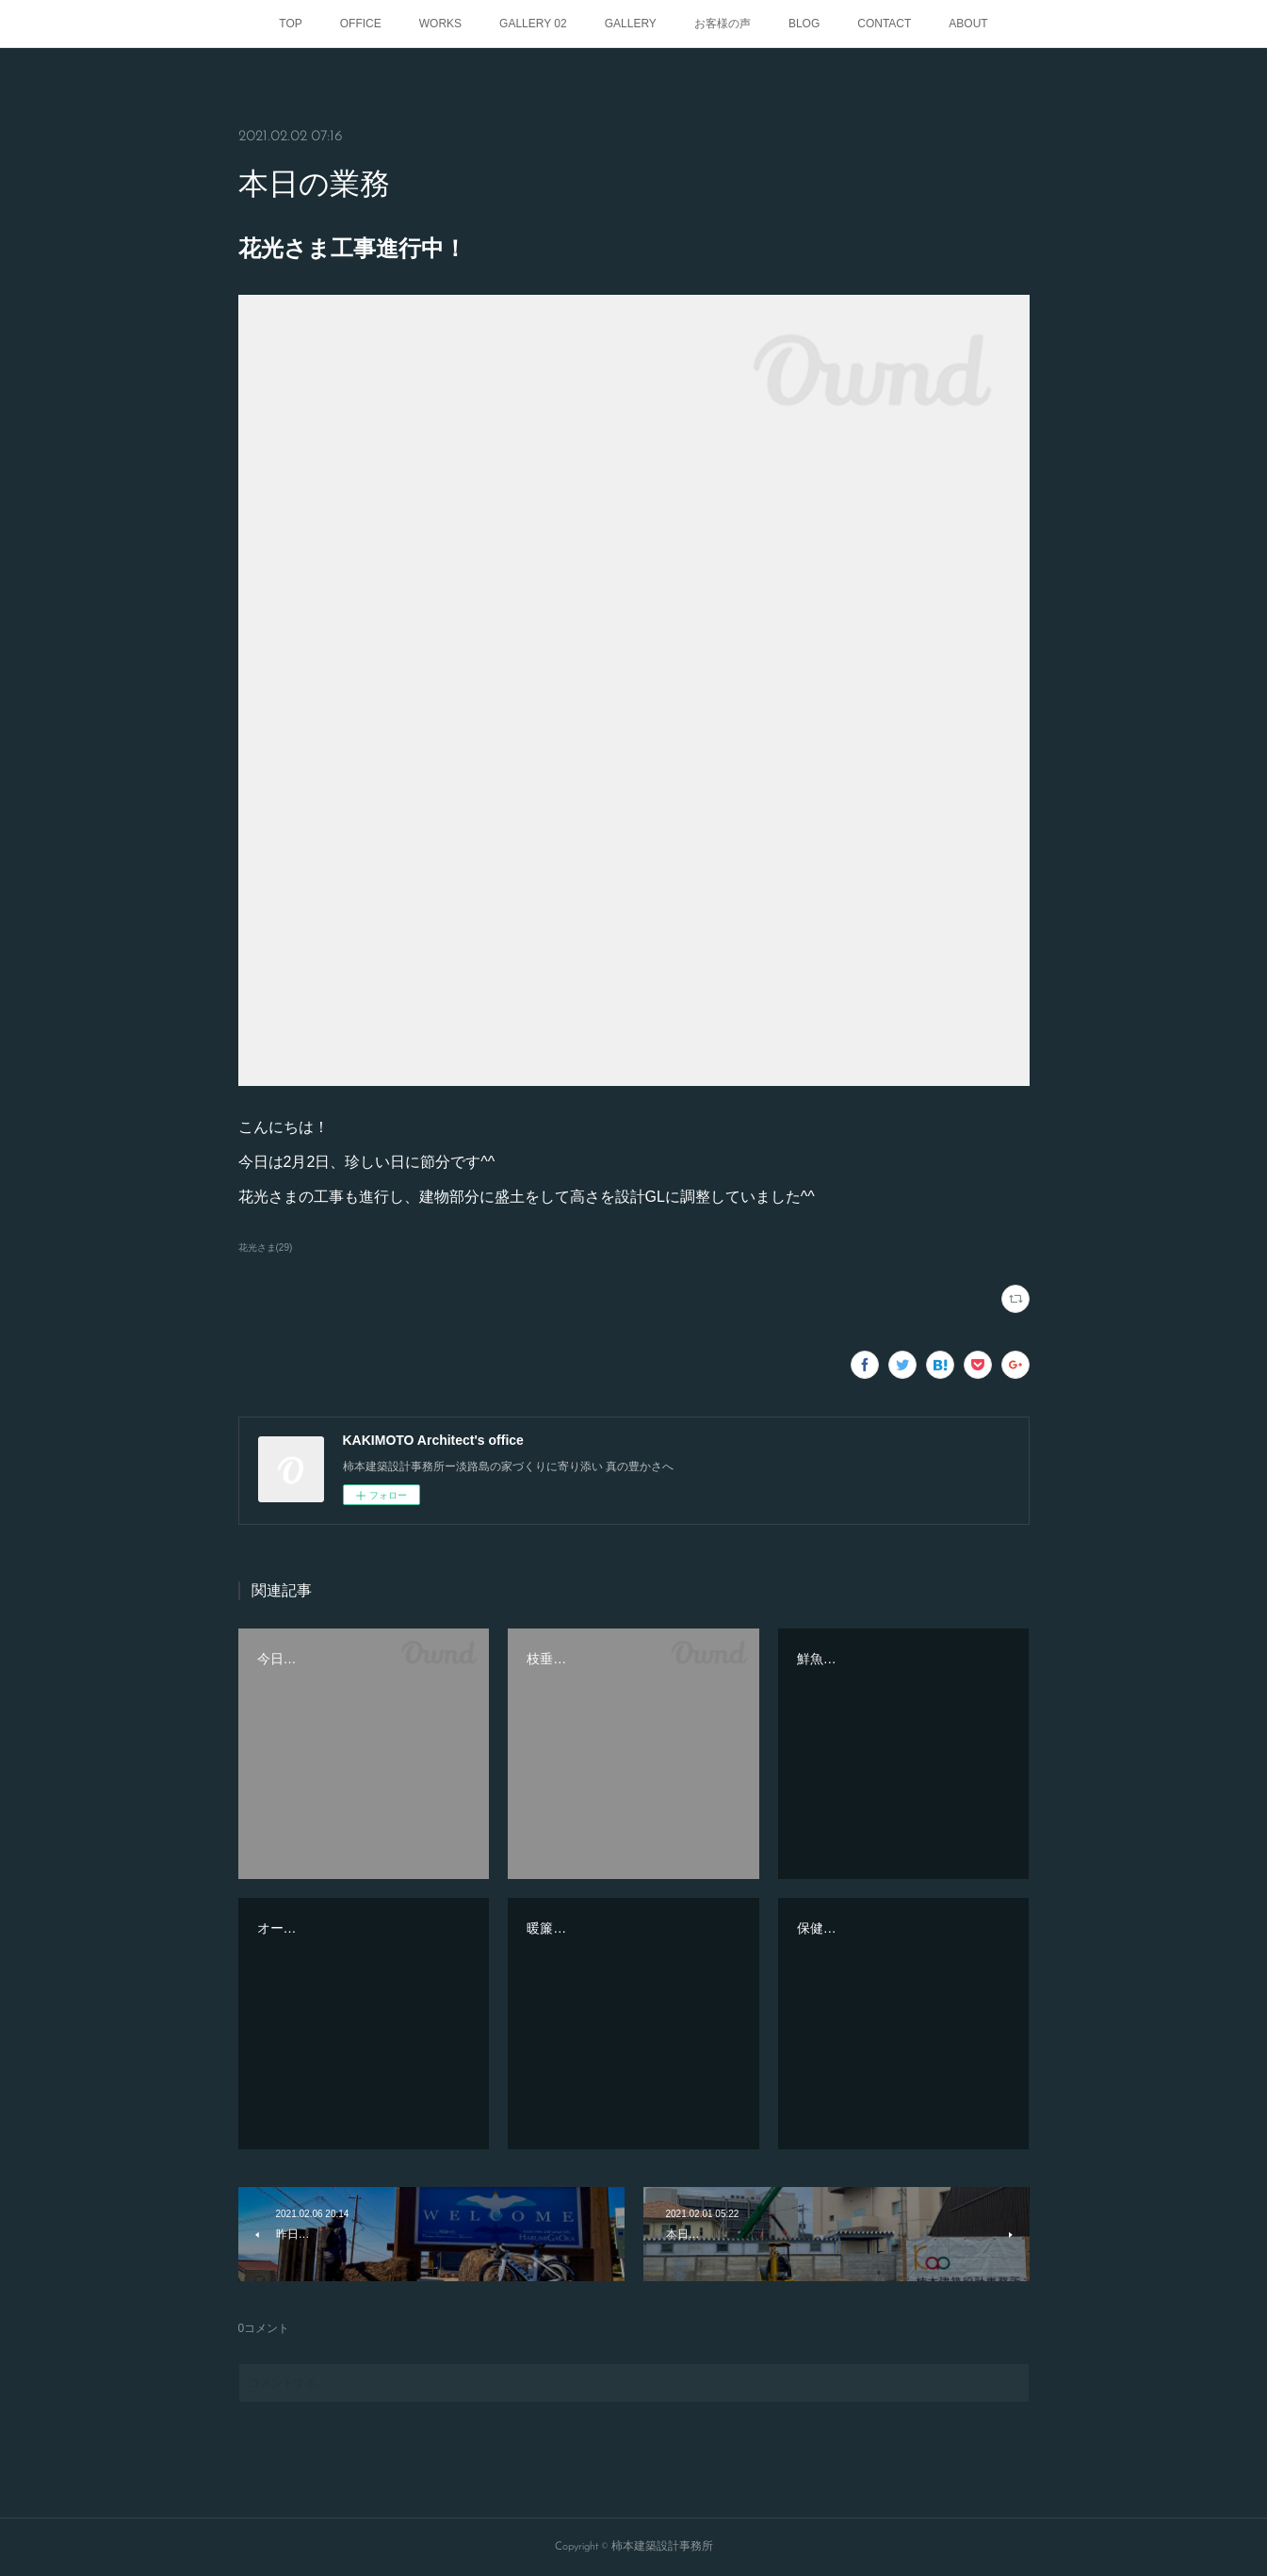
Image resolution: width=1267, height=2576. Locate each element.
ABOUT (968, 23)
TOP (290, 23)
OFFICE (361, 23)
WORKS (440, 23)
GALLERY (631, 23)
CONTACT (884, 23)
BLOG (804, 23)
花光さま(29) (265, 1247)
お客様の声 (722, 23)
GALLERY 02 (533, 23)
